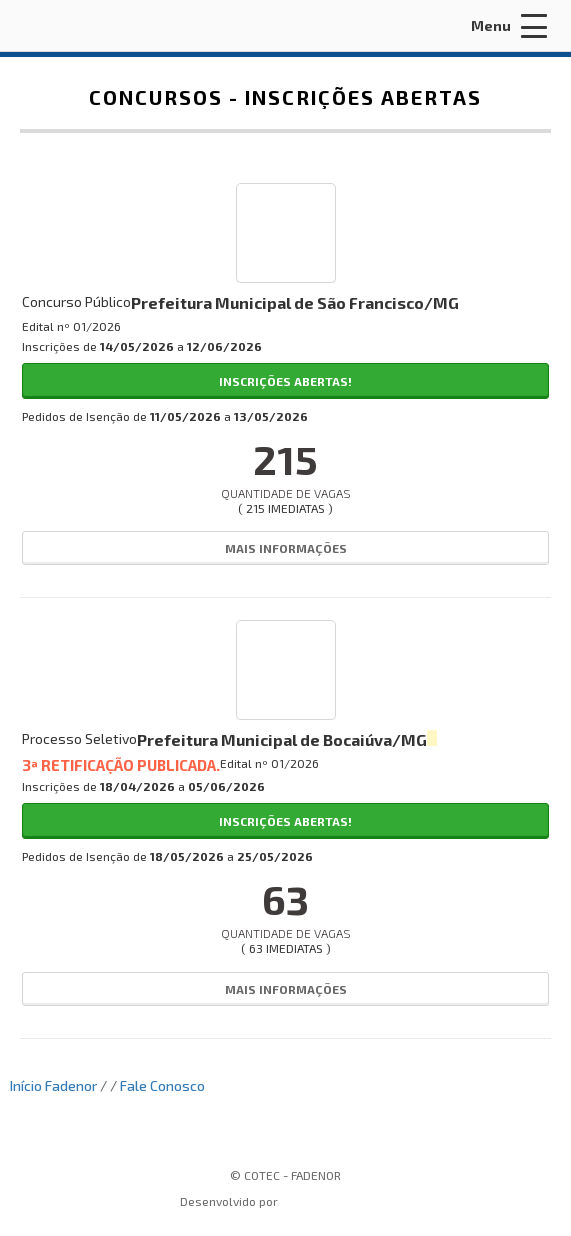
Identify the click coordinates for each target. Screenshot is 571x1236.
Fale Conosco (162, 1085)
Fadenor (71, 1085)
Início (26, 1085)
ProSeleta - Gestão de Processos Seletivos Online (334, 1203)
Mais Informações (286, 548)
